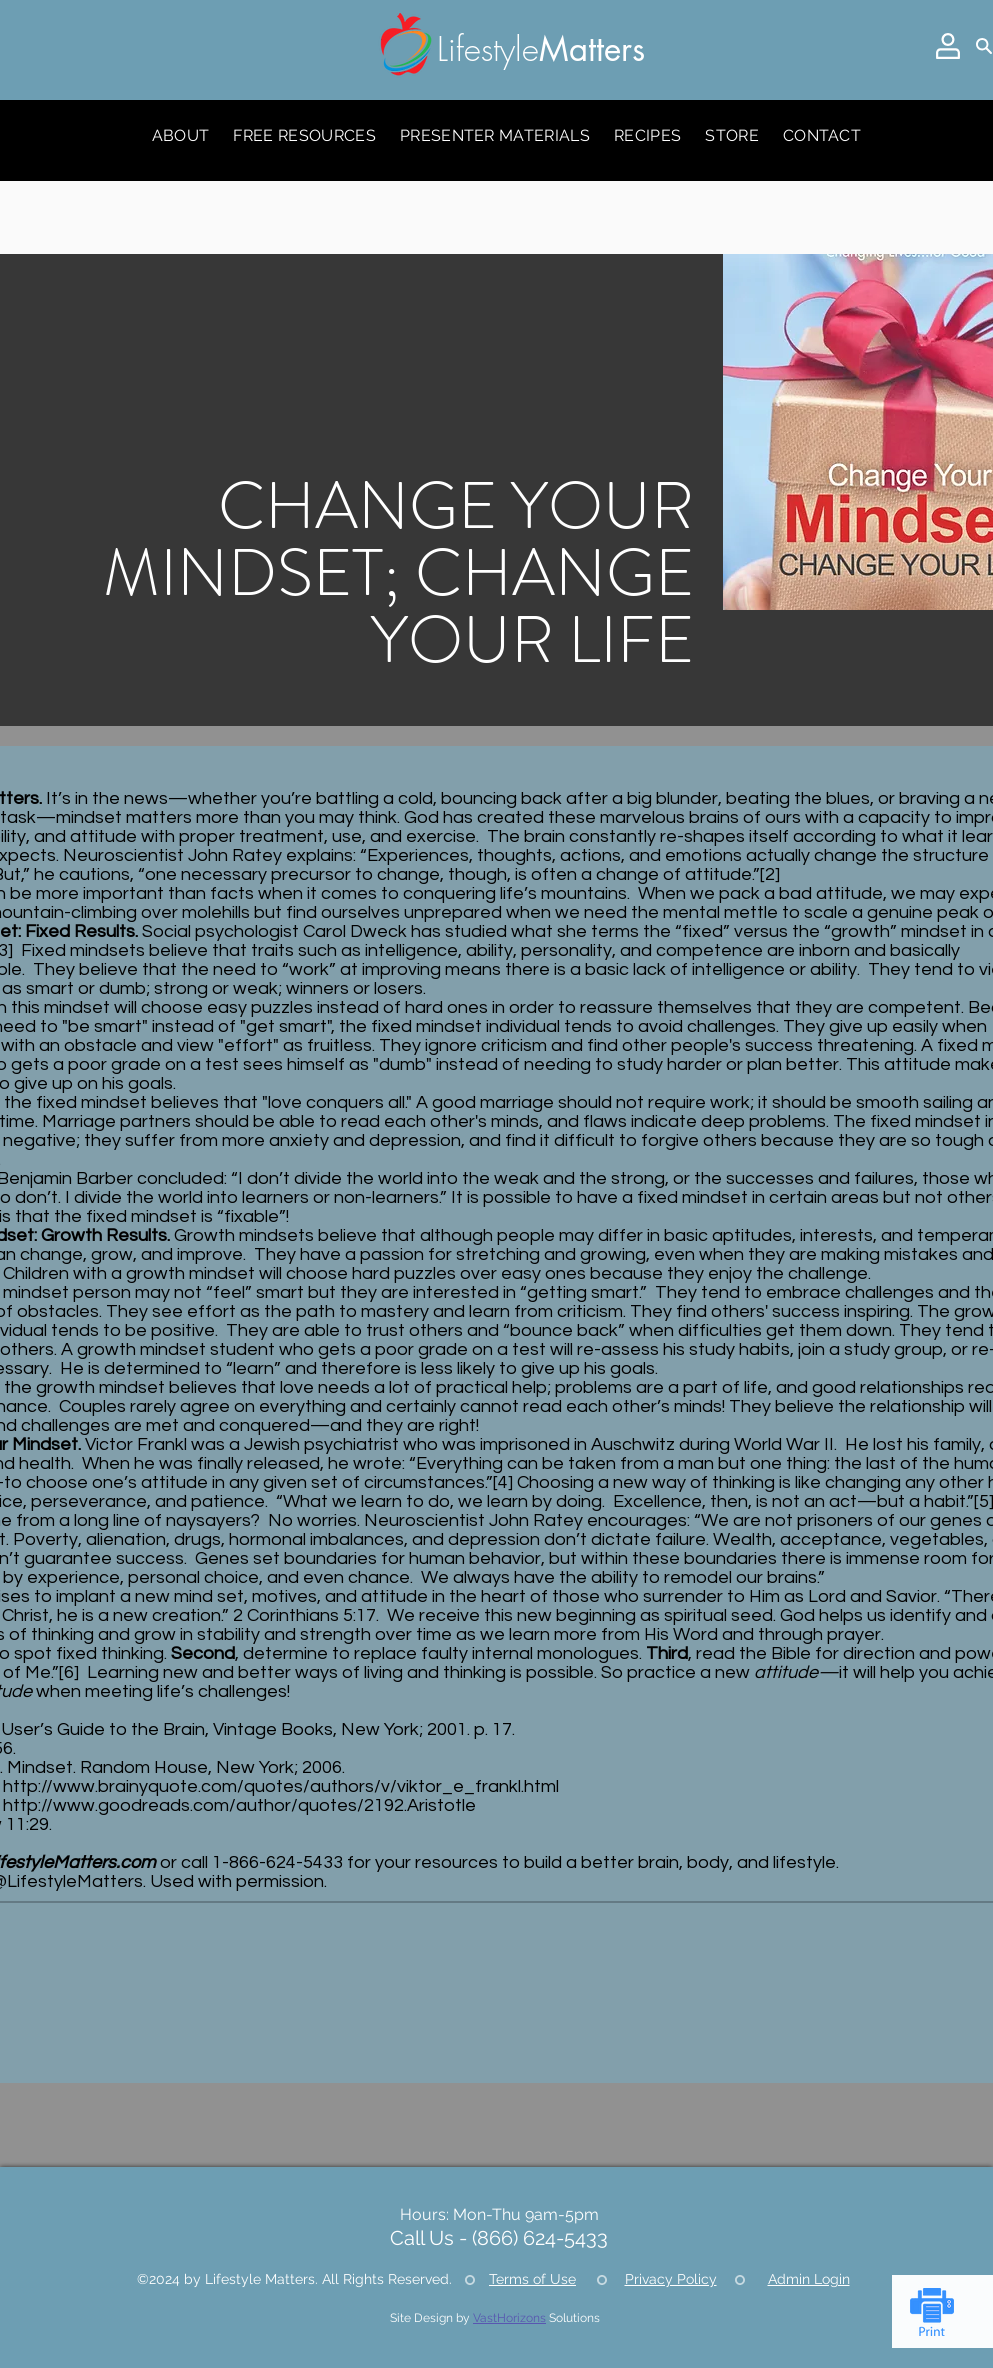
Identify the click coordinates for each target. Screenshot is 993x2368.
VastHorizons (509, 2318)
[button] (948, 46)
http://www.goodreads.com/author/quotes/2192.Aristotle (239, 1805)
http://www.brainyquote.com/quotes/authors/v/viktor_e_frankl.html (281, 1786)
